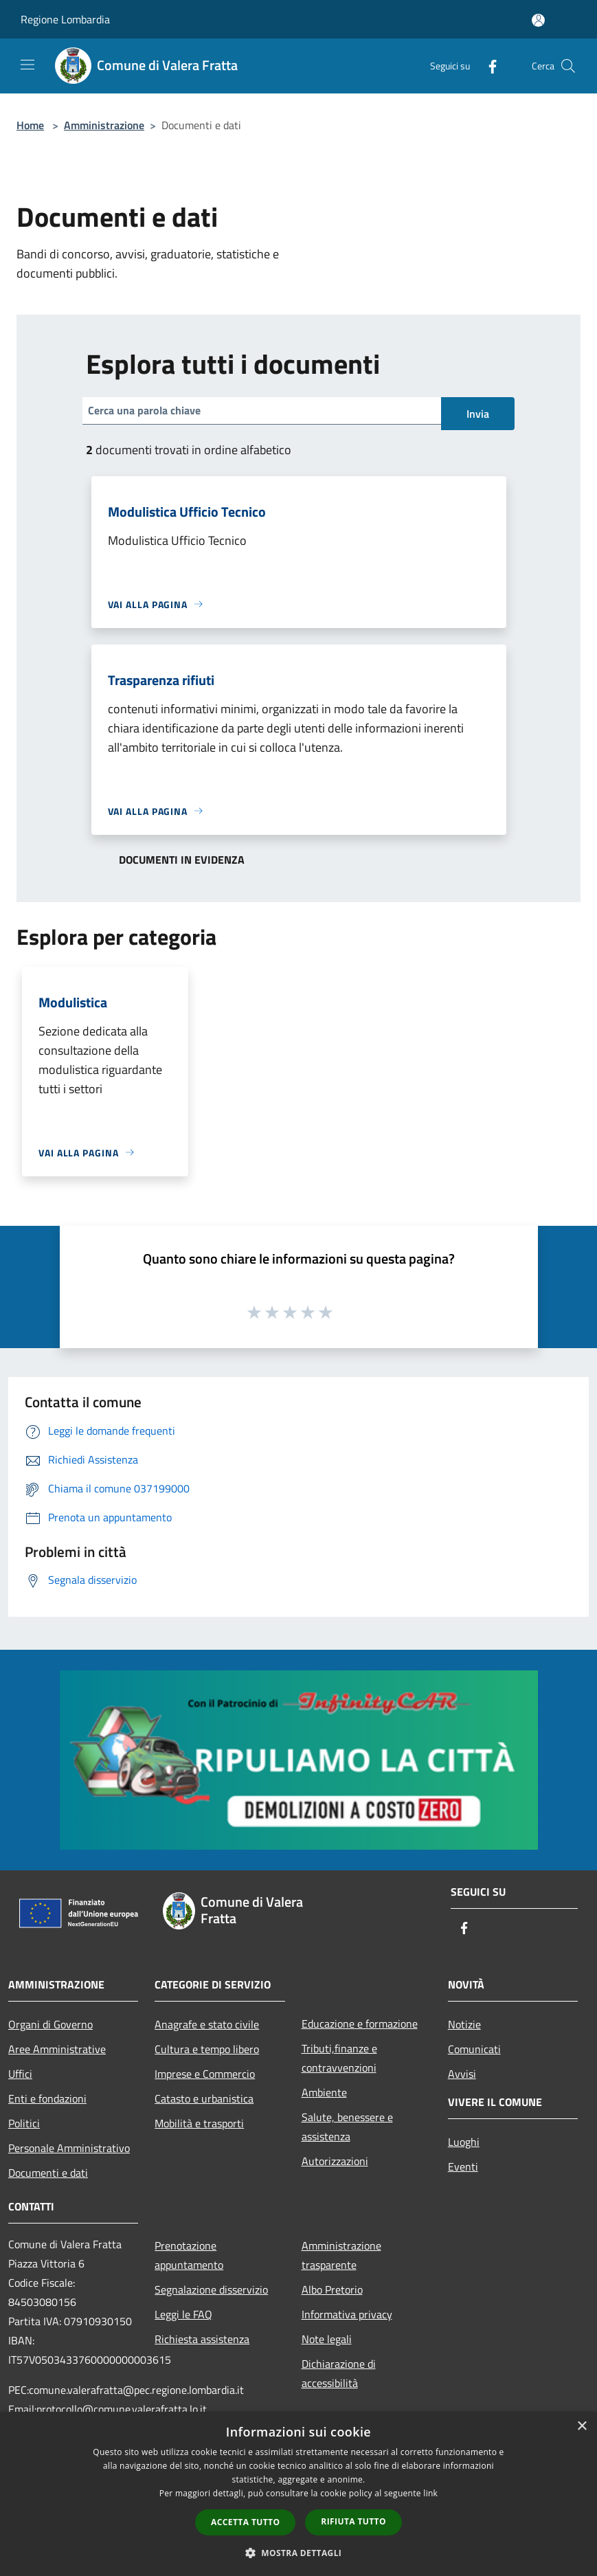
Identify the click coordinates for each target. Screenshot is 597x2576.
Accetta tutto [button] (245, 2522)
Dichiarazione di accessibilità (339, 2373)
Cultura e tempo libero (207, 2049)
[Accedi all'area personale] (538, 20)
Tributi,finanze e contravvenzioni (339, 2058)
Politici (24, 2123)
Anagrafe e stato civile (207, 2024)
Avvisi (462, 2073)
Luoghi (464, 2141)
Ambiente (324, 2092)
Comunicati (474, 2049)
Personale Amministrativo (69, 2148)
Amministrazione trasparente (341, 2255)
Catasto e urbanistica (204, 2098)
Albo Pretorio (332, 2289)
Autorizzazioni (335, 2161)
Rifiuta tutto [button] (353, 2521)
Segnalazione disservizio (211, 2289)
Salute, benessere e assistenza (347, 2126)
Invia (477, 413)
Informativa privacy (347, 2314)
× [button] (581, 2426)
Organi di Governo (50, 2024)
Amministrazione (104, 125)
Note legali (327, 2339)
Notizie (464, 2024)
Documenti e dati (48, 2172)
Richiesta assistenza (202, 2339)
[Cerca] (568, 66)
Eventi (463, 2166)
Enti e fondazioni (47, 2098)
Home (30, 125)
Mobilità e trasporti (199, 2123)
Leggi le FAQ (183, 2314)
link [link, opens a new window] (430, 2493)
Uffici (20, 2073)
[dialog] (298, 2494)
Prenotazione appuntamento (189, 2255)
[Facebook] (487, 65)
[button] (299, 2553)
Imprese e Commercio (205, 2073)
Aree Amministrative (57, 2049)
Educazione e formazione (360, 2023)
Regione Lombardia (65, 19)
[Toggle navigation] (27, 64)
